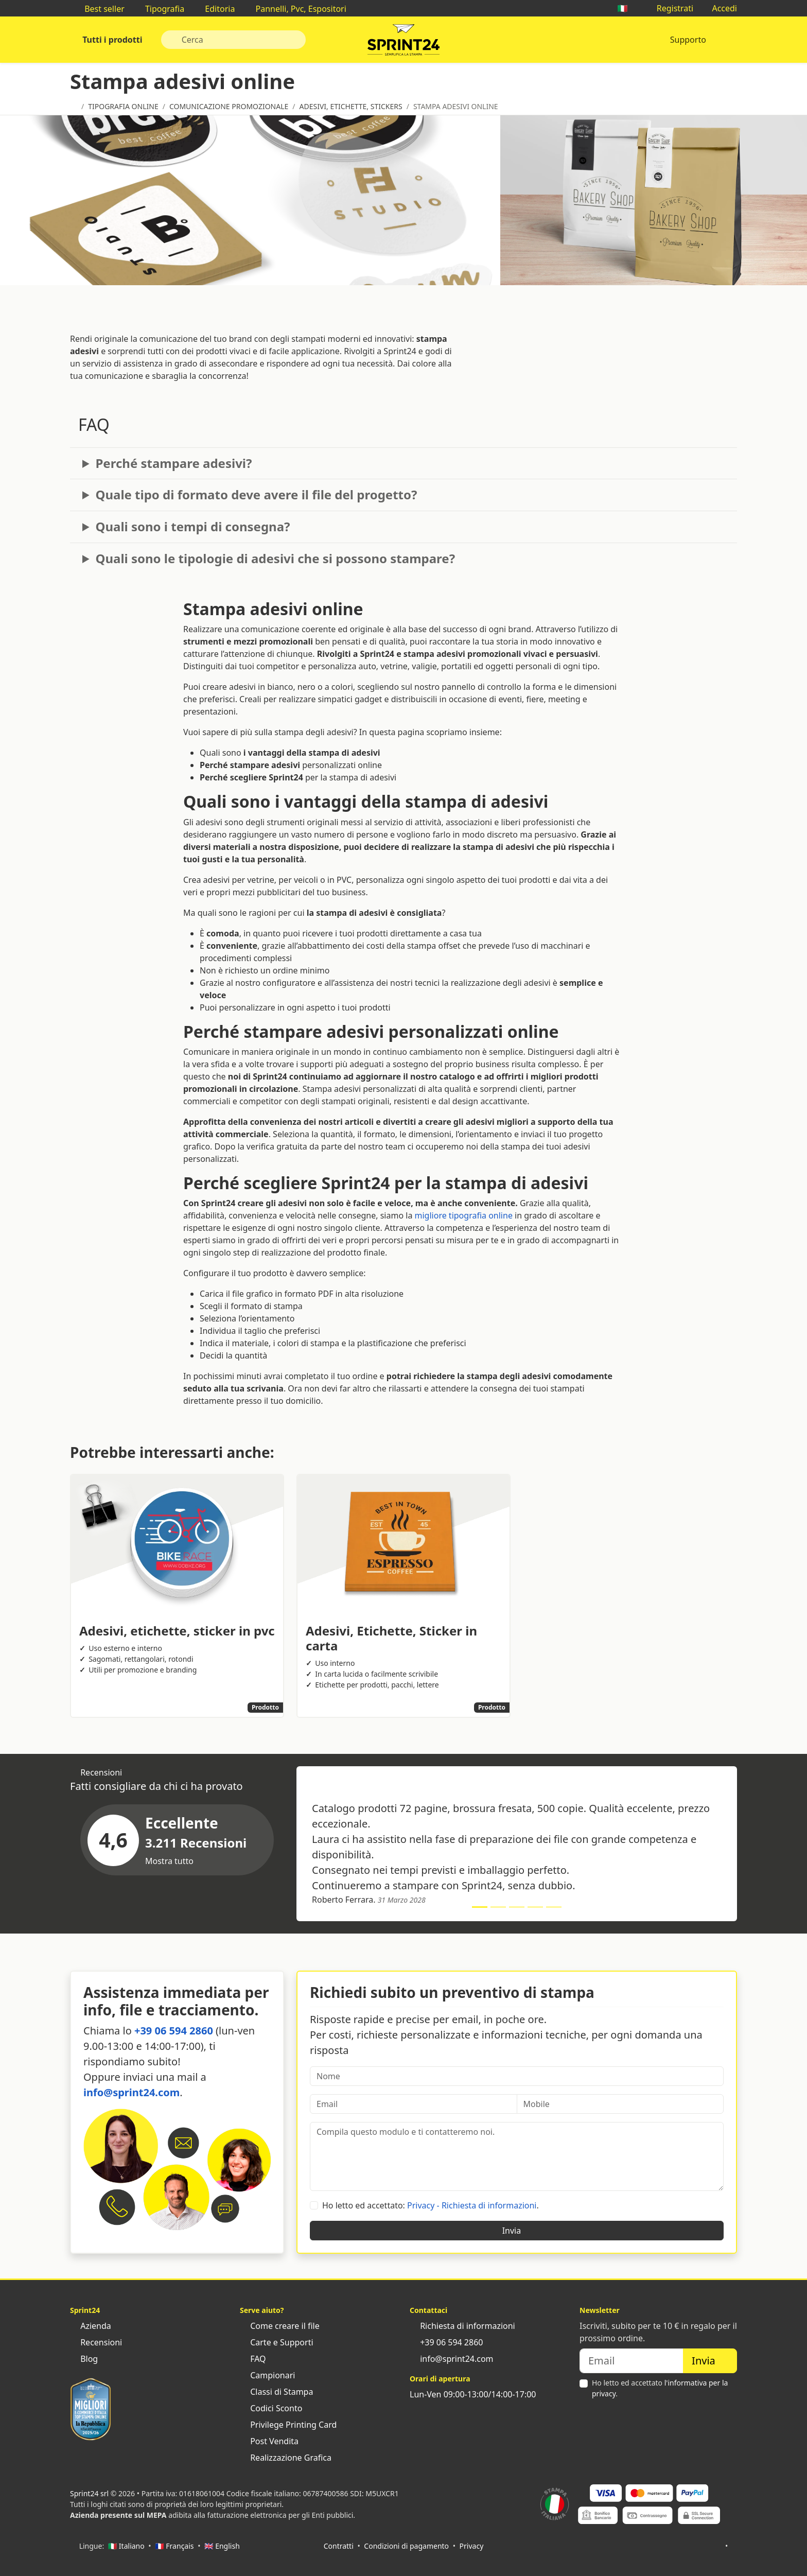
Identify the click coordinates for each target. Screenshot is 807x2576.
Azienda (90, 2325)
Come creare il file (280, 2325)
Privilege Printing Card (288, 2424)
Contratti (339, 2546)
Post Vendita (269, 2441)
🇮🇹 (627, 8)
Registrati (670, 8)
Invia (517, 2230)
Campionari (267, 2375)
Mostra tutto (174, 1861)
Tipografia (159, 8)
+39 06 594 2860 (173, 2031)
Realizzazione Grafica (285, 2457)
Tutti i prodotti (111, 39)
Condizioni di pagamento (406, 2546)
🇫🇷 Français (174, 2546)
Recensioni (96, 2342)
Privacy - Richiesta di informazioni (471, 2205)
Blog (84, 2358)
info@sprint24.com (131, 2092)
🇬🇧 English (222, 2546)
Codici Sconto (271, 2408)
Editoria (215, 8)
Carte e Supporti (276, 2342)
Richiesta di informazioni (462, 2325)
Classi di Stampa (276, 2391)
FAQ (253, 2358)
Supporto (688, 39)
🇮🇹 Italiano (126, 2546)
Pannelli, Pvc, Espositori (295, 8)
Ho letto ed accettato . (660, 2388)
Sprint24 (403, 42)
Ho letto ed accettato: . (430, 2205)
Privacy (472, 2546)
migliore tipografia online (464, 1215)
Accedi (719, 8)
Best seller (99, 8)
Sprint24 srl (89, 2493)
